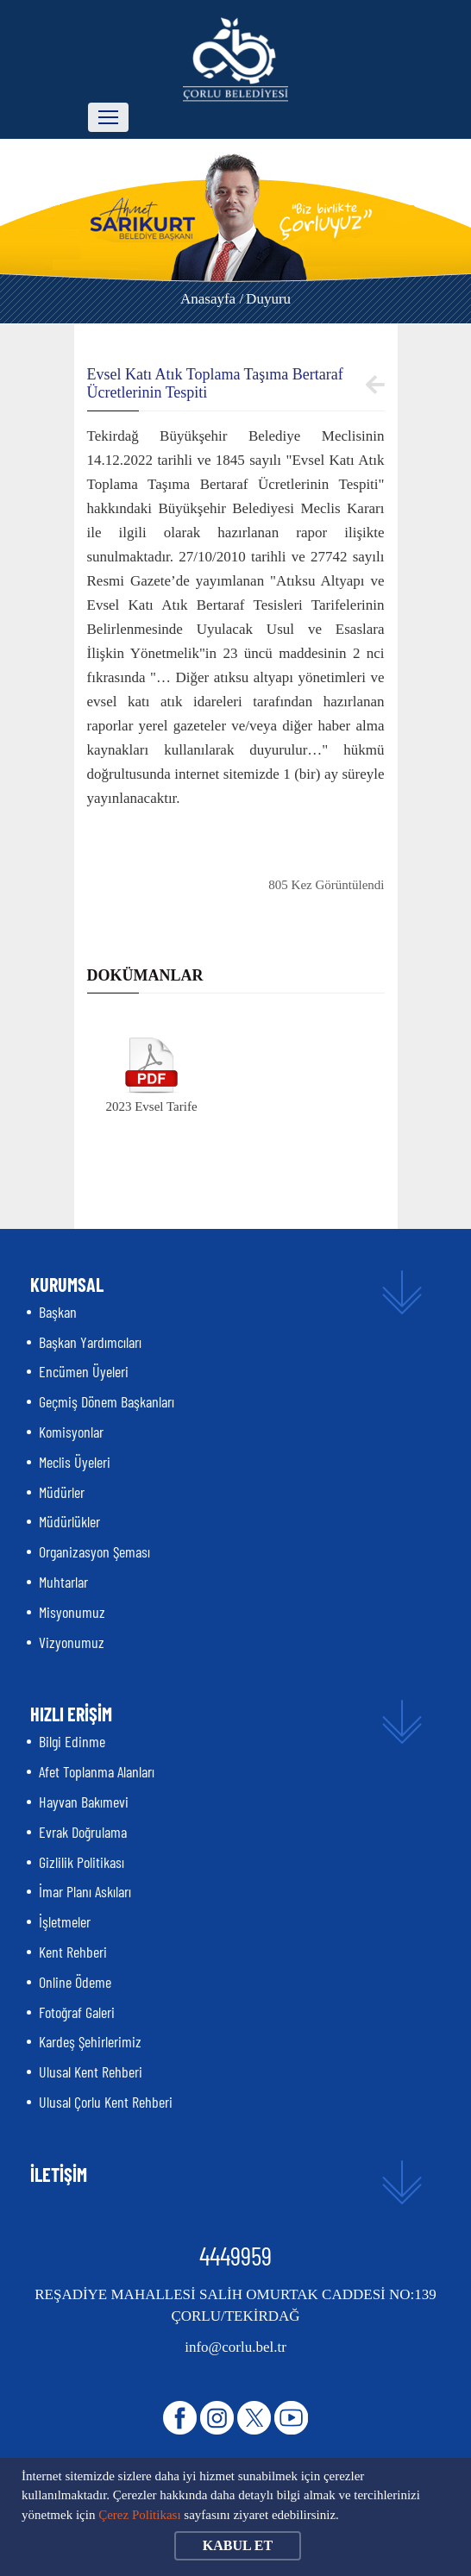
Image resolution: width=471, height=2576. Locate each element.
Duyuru (268, 299)
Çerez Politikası (139, 2515)
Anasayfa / (211, 299)
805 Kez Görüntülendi (326, 885)
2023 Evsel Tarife (151, 1106)
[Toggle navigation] (108, 117)
